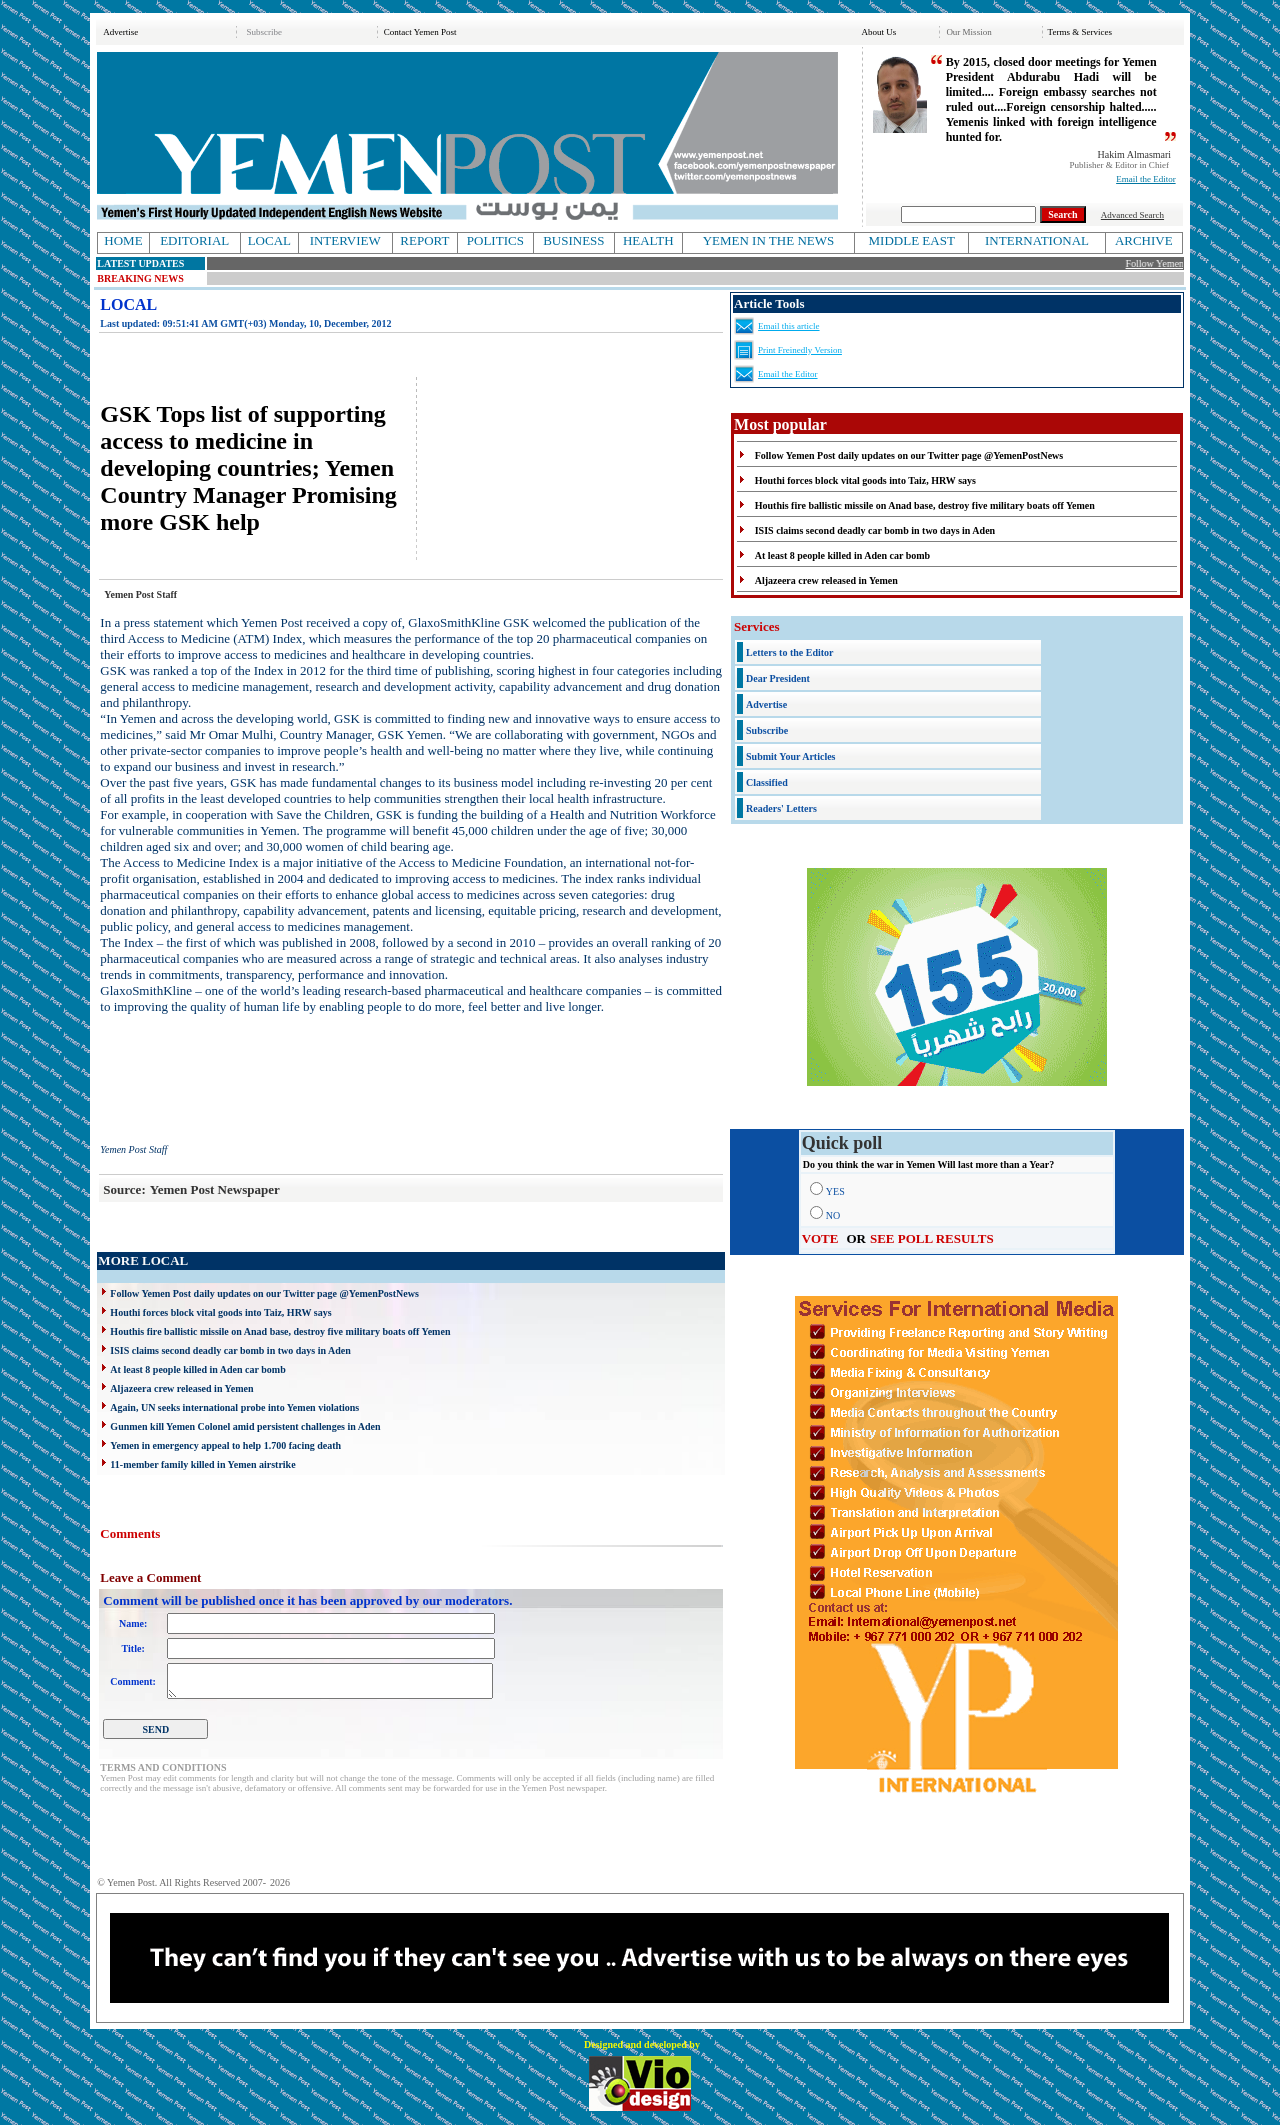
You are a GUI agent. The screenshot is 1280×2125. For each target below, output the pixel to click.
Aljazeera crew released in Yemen (181, 1388)
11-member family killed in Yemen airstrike (202, 1464)
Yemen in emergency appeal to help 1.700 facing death (225, 1445)
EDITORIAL (194, 240)
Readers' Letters (781, 808)
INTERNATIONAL (1037, 240)
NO (833, 1215)
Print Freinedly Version (800, 350)
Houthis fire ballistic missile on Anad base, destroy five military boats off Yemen (280, 1331)
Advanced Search (1132, 215)
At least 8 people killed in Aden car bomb (197, 1369)
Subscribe (265, 32)
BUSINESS (573, 240)
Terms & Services (1080, 32)
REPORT (424, 240)
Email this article (788, 326)
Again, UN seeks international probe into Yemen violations (234, 1407)
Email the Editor (1145, 179)
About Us (878, 32)
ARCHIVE (1144, 240)
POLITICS (495, 240)
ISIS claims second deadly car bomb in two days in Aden (230, 1350)
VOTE (820, 1238)
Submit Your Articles (790, 756)
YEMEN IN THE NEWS (769, 240)
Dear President (778, 678)
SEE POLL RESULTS (932, 1238)
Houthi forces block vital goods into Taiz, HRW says (220, 1312)
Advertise (120, 32)
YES (835, 1191)
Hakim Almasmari (1135, 154)
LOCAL (269, 240)
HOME (123, 240)
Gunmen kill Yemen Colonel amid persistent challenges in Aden (245, 1426)
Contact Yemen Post (420, 32)
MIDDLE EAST (912, 240)
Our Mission (968, 32)
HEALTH (648, 240)
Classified (767, 782)
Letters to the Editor (789, 652)
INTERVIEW (345, 240)
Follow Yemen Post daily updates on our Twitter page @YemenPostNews (264, 1293)
